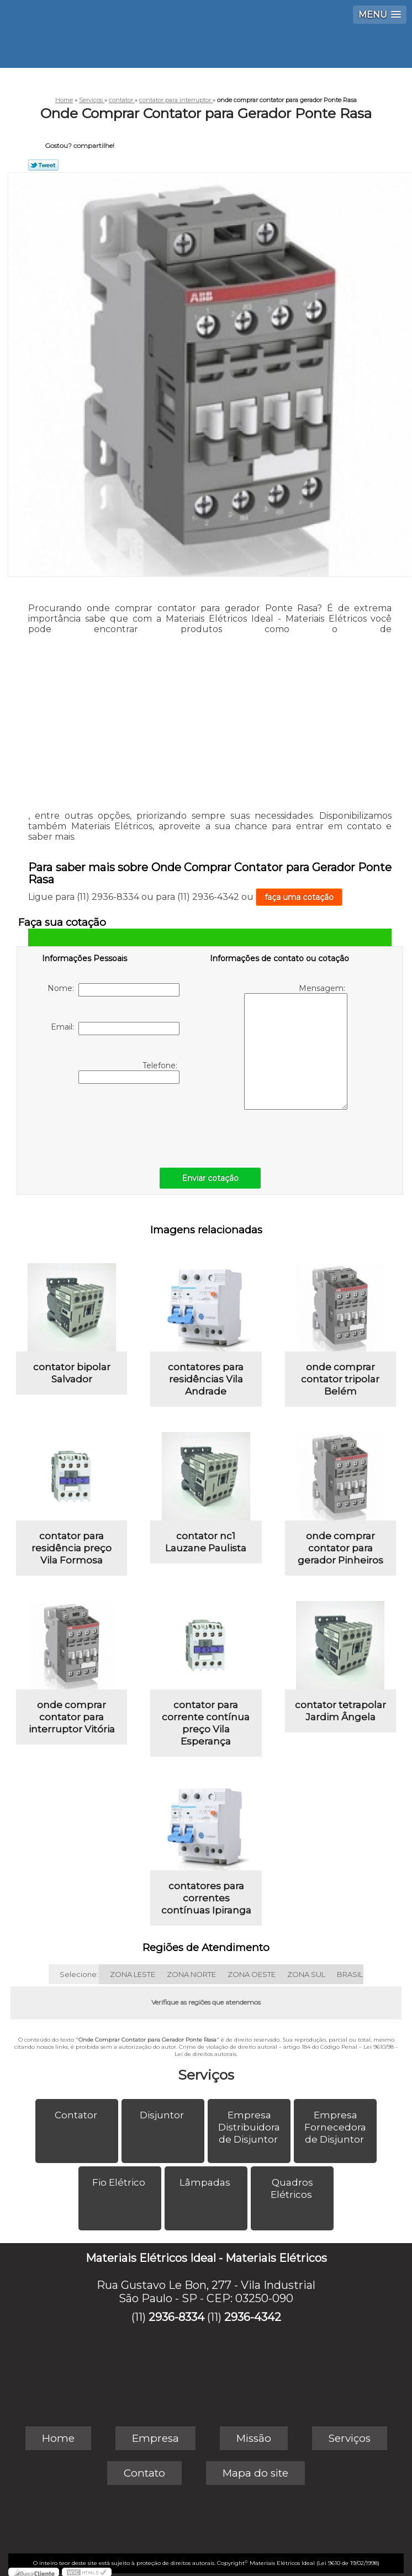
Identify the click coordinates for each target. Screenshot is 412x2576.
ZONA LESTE (132, 1974)
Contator (77, 2115)
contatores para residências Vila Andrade (206, 1379)
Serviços (206, 2074)
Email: (115, 1028)
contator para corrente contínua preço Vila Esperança (206, 1723)
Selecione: (79, 1974)
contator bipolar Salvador (71, 1373)
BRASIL (350, 1974)
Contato (144, 2473)
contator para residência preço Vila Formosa (71, 1548)
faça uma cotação (299, 897)
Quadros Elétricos (292, 2188)
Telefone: (128, 1072)
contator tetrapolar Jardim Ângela (340, 1710)
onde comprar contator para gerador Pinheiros (340, 1548)
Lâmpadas (206, 2182)
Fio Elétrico (119, 2182)
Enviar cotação (210, 1178)
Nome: (113, 990)
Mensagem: (295, 1046)
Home (58, 2438)
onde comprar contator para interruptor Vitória (72, 1717)
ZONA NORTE (191, 1974)
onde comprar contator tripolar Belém (340, 1379)
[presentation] (112, 1122)
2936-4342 (252, 2317)
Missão (253, 2438)
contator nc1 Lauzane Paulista (205, 1542)
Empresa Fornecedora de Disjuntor (335, 2127)
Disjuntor (163, 2115)
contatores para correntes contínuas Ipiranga (206, 1898)
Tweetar (43, 165)
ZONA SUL (306, 1974)
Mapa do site (255, 2473)
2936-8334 (176, 2317)
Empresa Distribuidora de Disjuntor (249, 2127)
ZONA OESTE (252, 1974)
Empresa (155, 2438)
